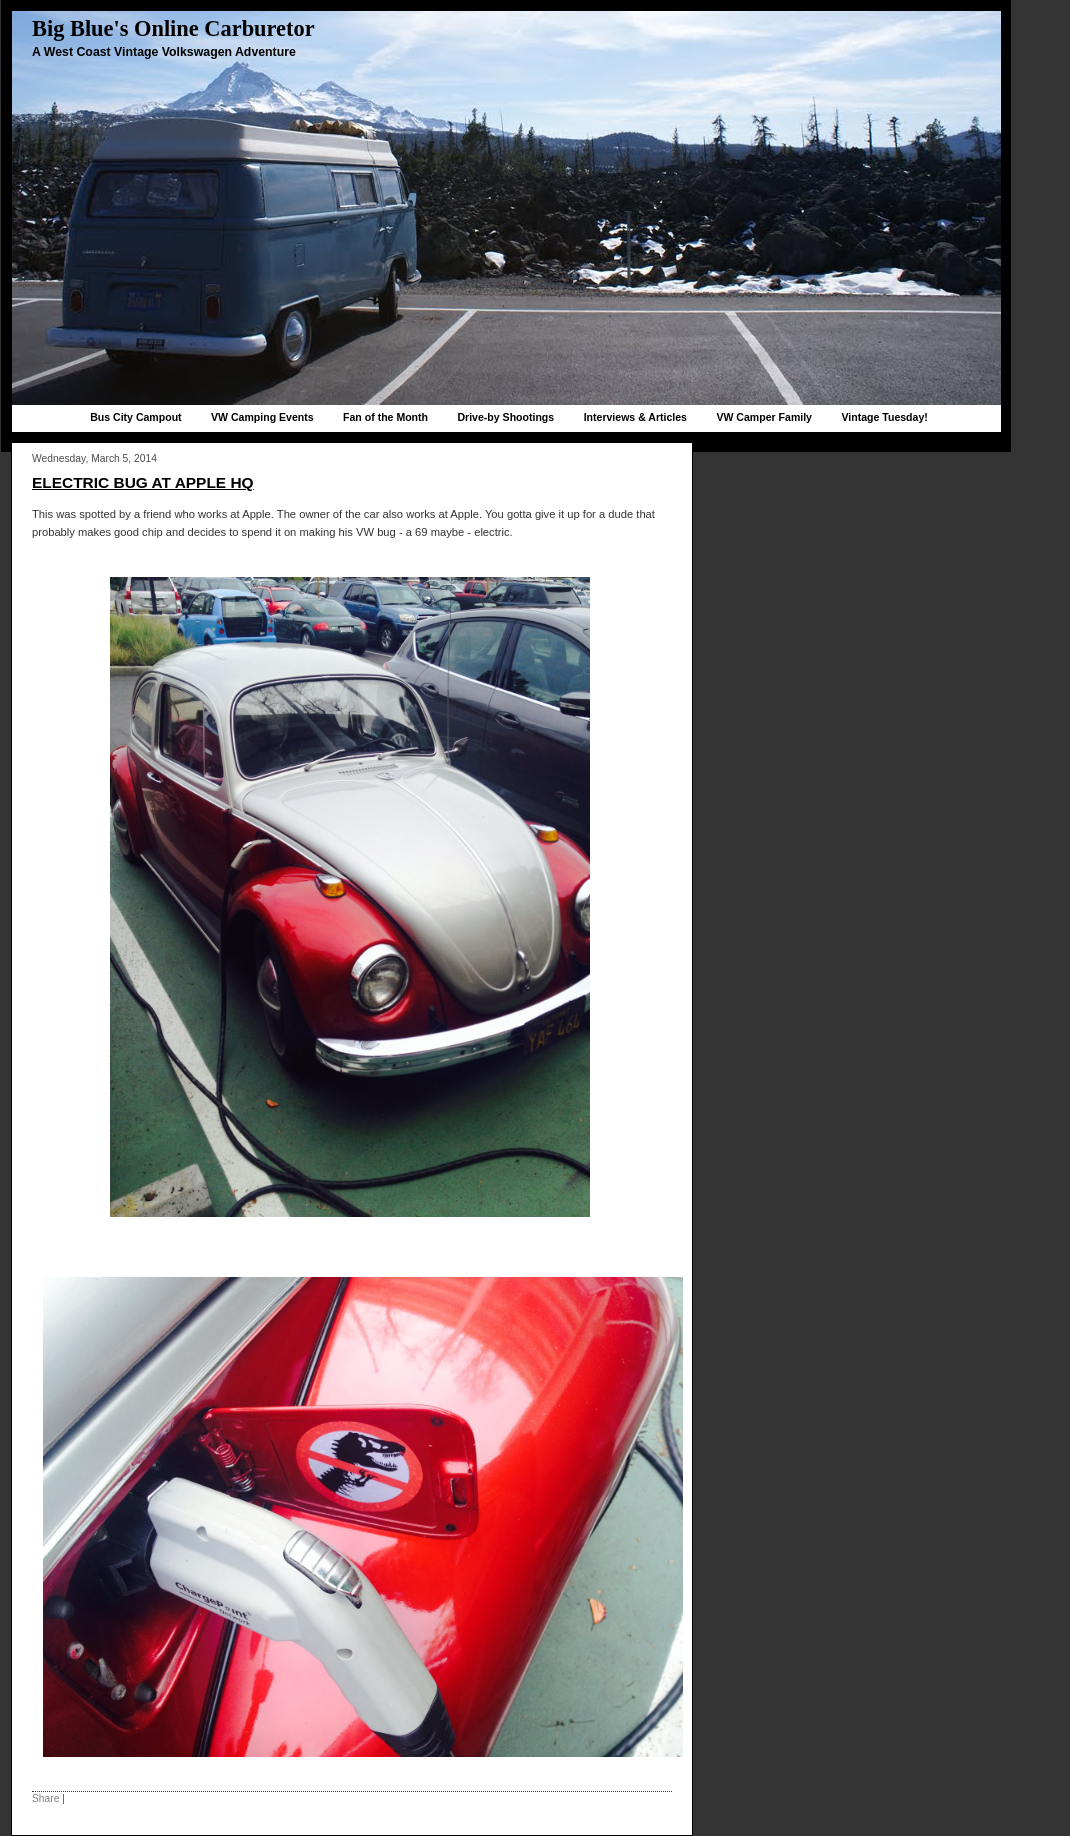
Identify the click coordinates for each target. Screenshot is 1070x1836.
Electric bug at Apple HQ (143, 482)
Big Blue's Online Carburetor (173, 28)
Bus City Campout (135, 417)
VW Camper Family (764, 417)
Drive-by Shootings (505, 417)
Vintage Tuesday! (884, 417)
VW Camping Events (262, 417)
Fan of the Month (385, 417)
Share (45, 1798)
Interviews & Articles (635, 417)
